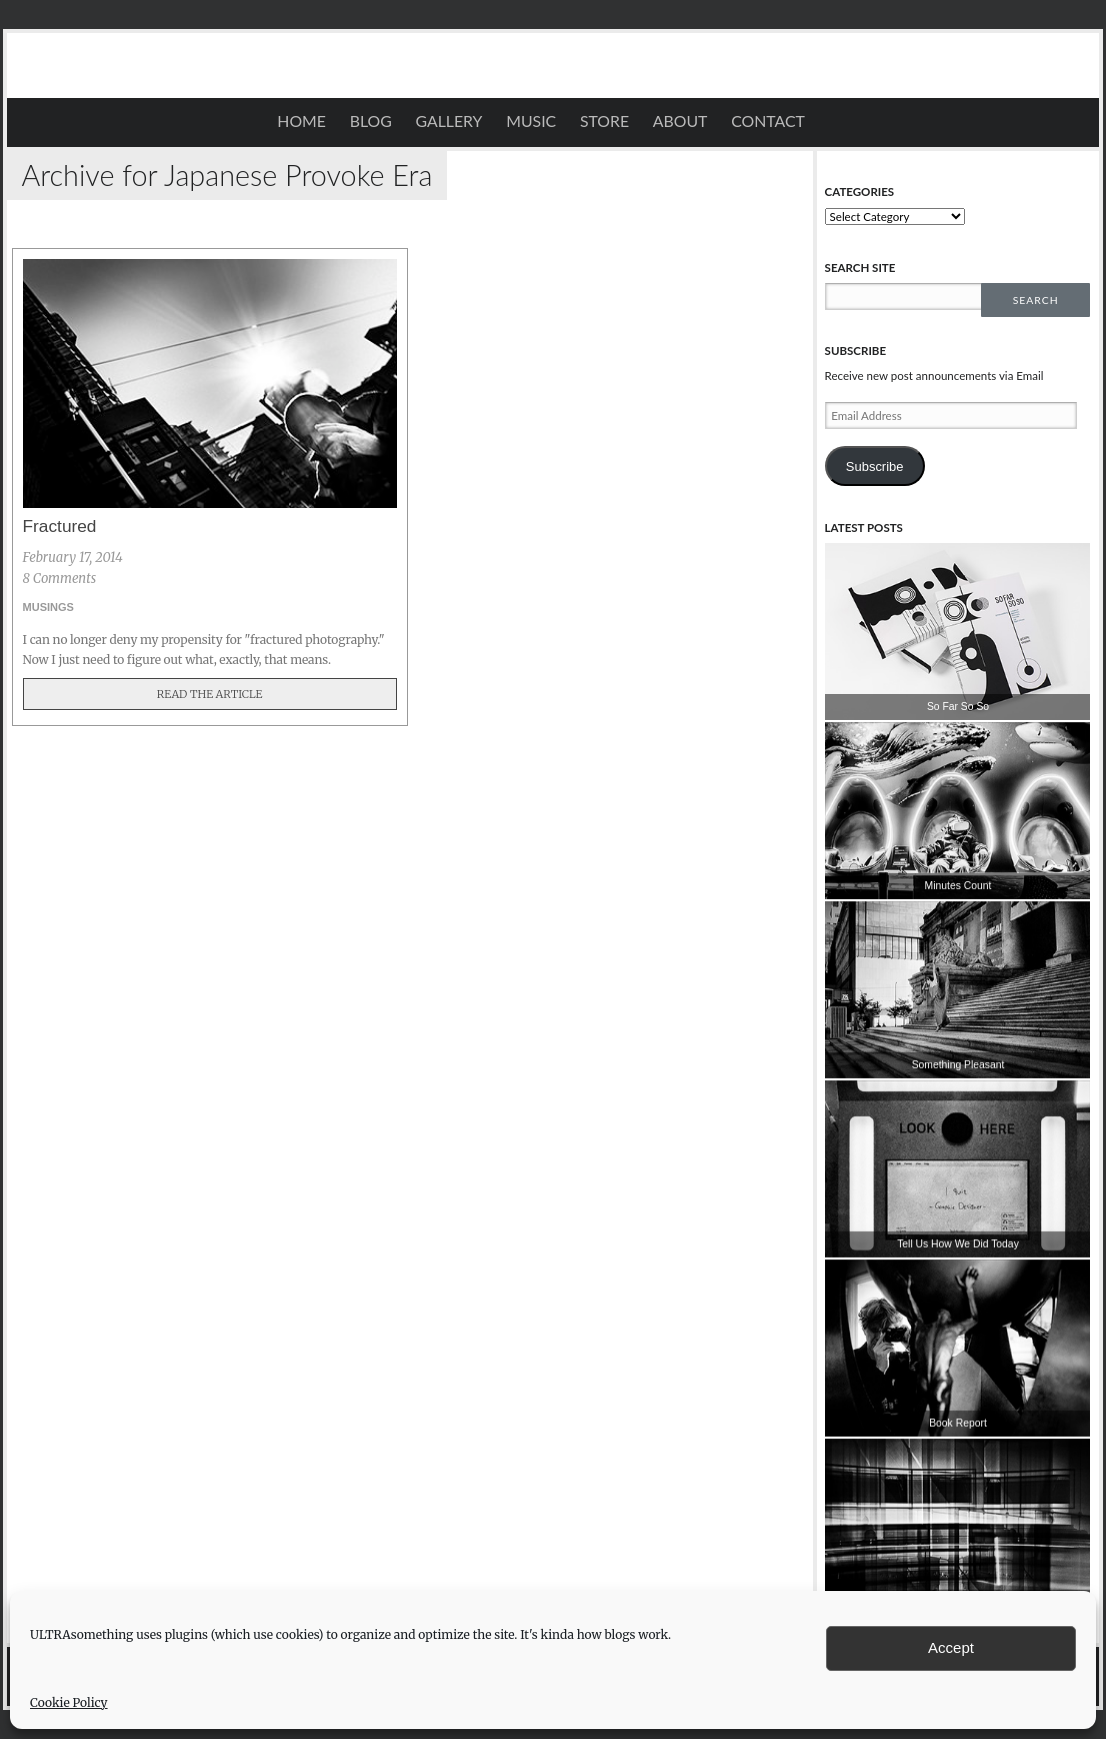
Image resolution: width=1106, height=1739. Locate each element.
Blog (371, 121)
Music (531, 121)
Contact (768, 121)
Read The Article (210, 694)
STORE (604, 121)
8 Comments (60, 578)
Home (301, 121)
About (680, 121)
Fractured (60, 526)
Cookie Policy (69, 1702)
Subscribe (875, 466)
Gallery (449, 121)
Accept (951, 1647)
